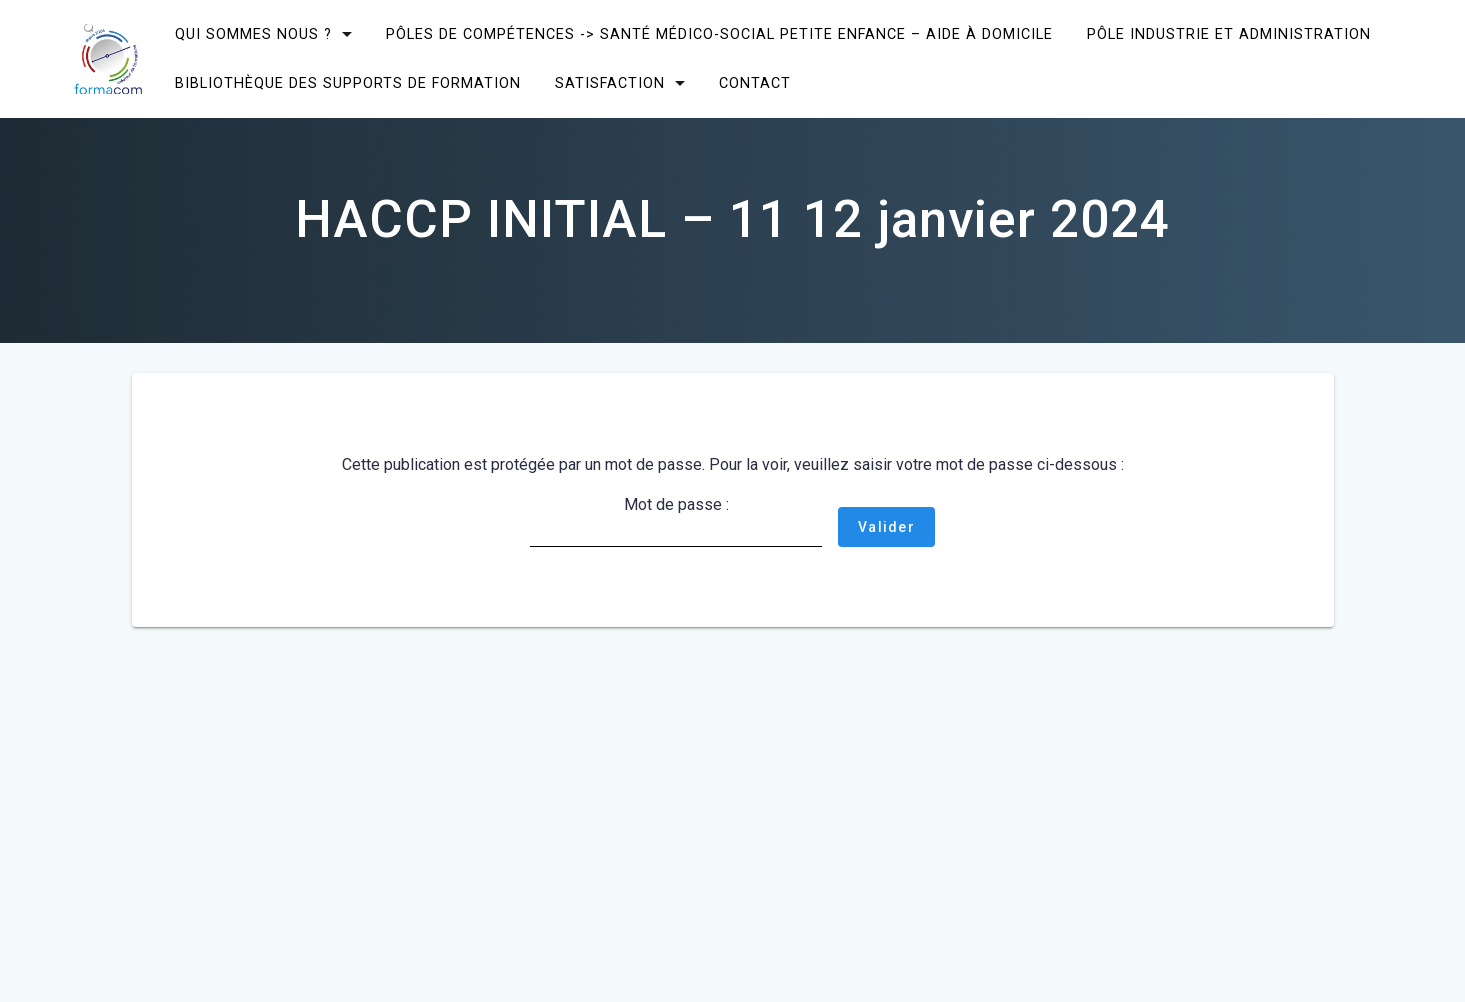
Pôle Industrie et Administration (1229, 34)
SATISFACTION (610, 83)
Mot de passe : (676, 521)
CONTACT (755, 83)
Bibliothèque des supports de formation (348, 83)
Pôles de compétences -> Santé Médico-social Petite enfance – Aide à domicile (719, 34)
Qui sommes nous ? (253, 34)
